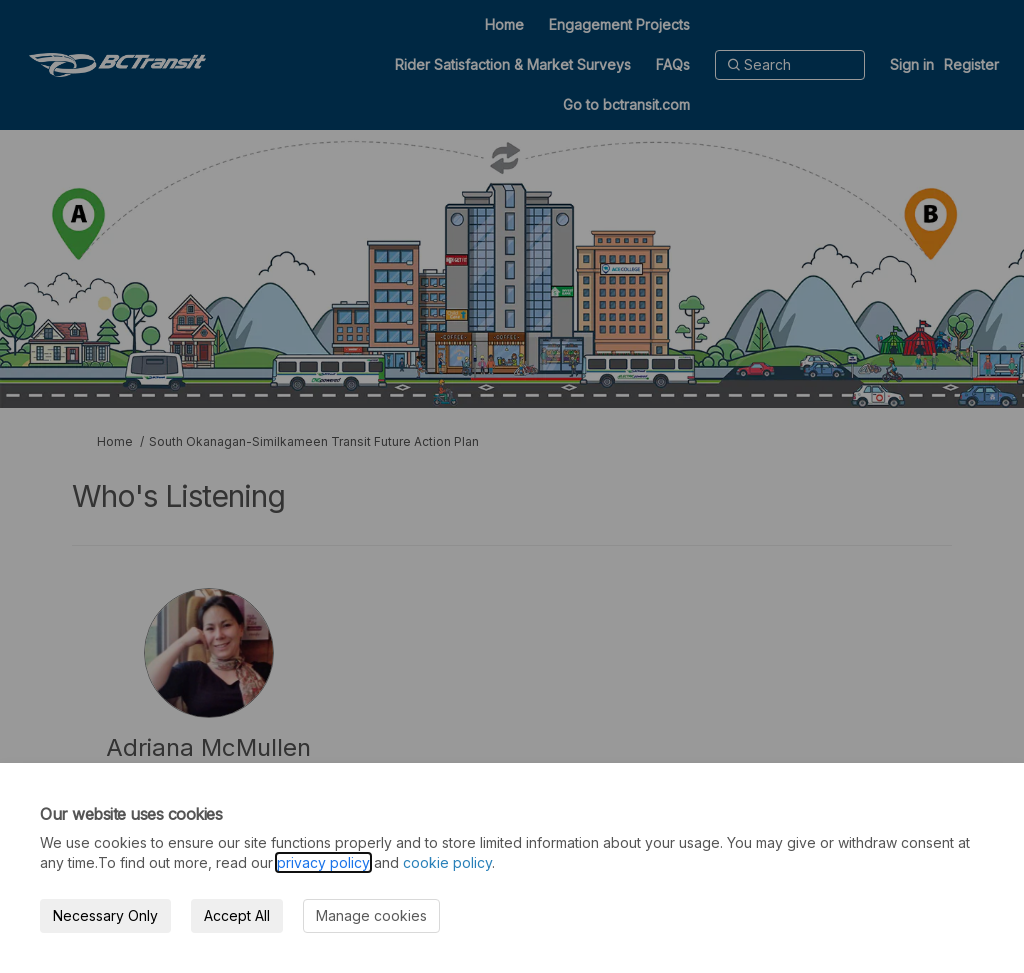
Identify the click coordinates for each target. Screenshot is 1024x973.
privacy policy (323, 862)
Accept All (237, 915)
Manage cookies (371, 915)
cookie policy (447, 862)
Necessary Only (105, 915)
